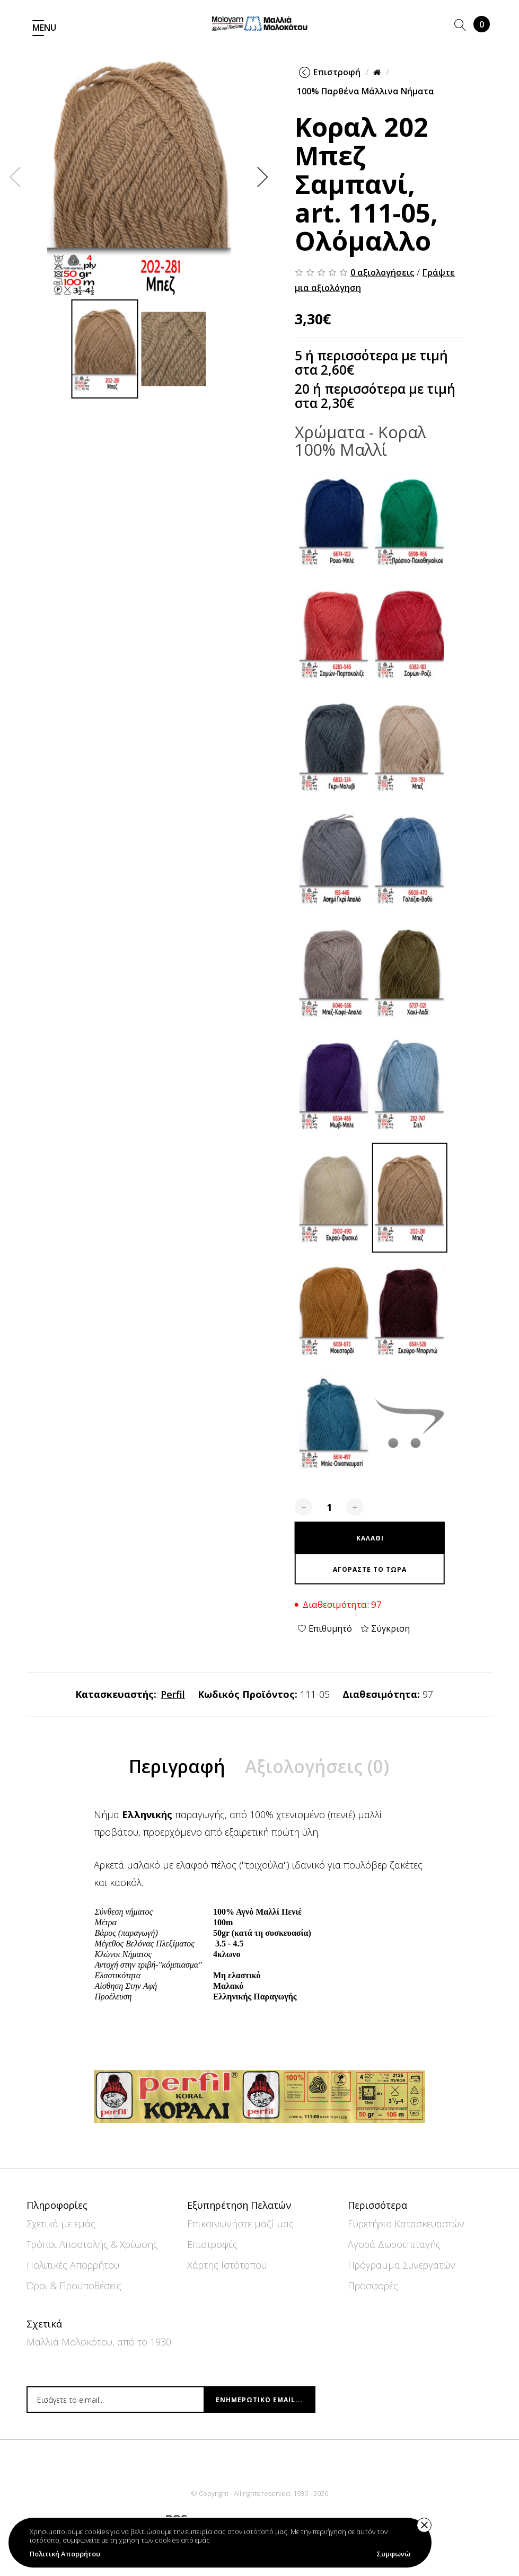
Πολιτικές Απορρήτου (73, 2265)
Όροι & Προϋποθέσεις (74, 2285)
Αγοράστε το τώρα (370, 1569)
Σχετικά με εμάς (61, 2223)
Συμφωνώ (393, 2554)
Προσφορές (373, 2285)
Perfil (173, 1694)
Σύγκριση (385, 1628)
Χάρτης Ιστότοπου (227, 2265)
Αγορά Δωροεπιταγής (394, 2244)
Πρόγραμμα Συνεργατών (401, 2265)
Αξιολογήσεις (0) (318, 1798)
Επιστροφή (329, 72)
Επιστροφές (212, 2244)
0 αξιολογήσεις (382, 272)
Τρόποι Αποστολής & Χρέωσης (92, 2244)
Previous (15, 176)
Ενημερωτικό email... (259, 2400)
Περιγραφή (176, 1798)
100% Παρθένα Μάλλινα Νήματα (365, 90)
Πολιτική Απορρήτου (65, 2554)
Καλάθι (481, 24)
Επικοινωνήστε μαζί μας (240, 2223)
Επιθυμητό (325, 1628)
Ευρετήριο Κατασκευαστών (406, 2223)
